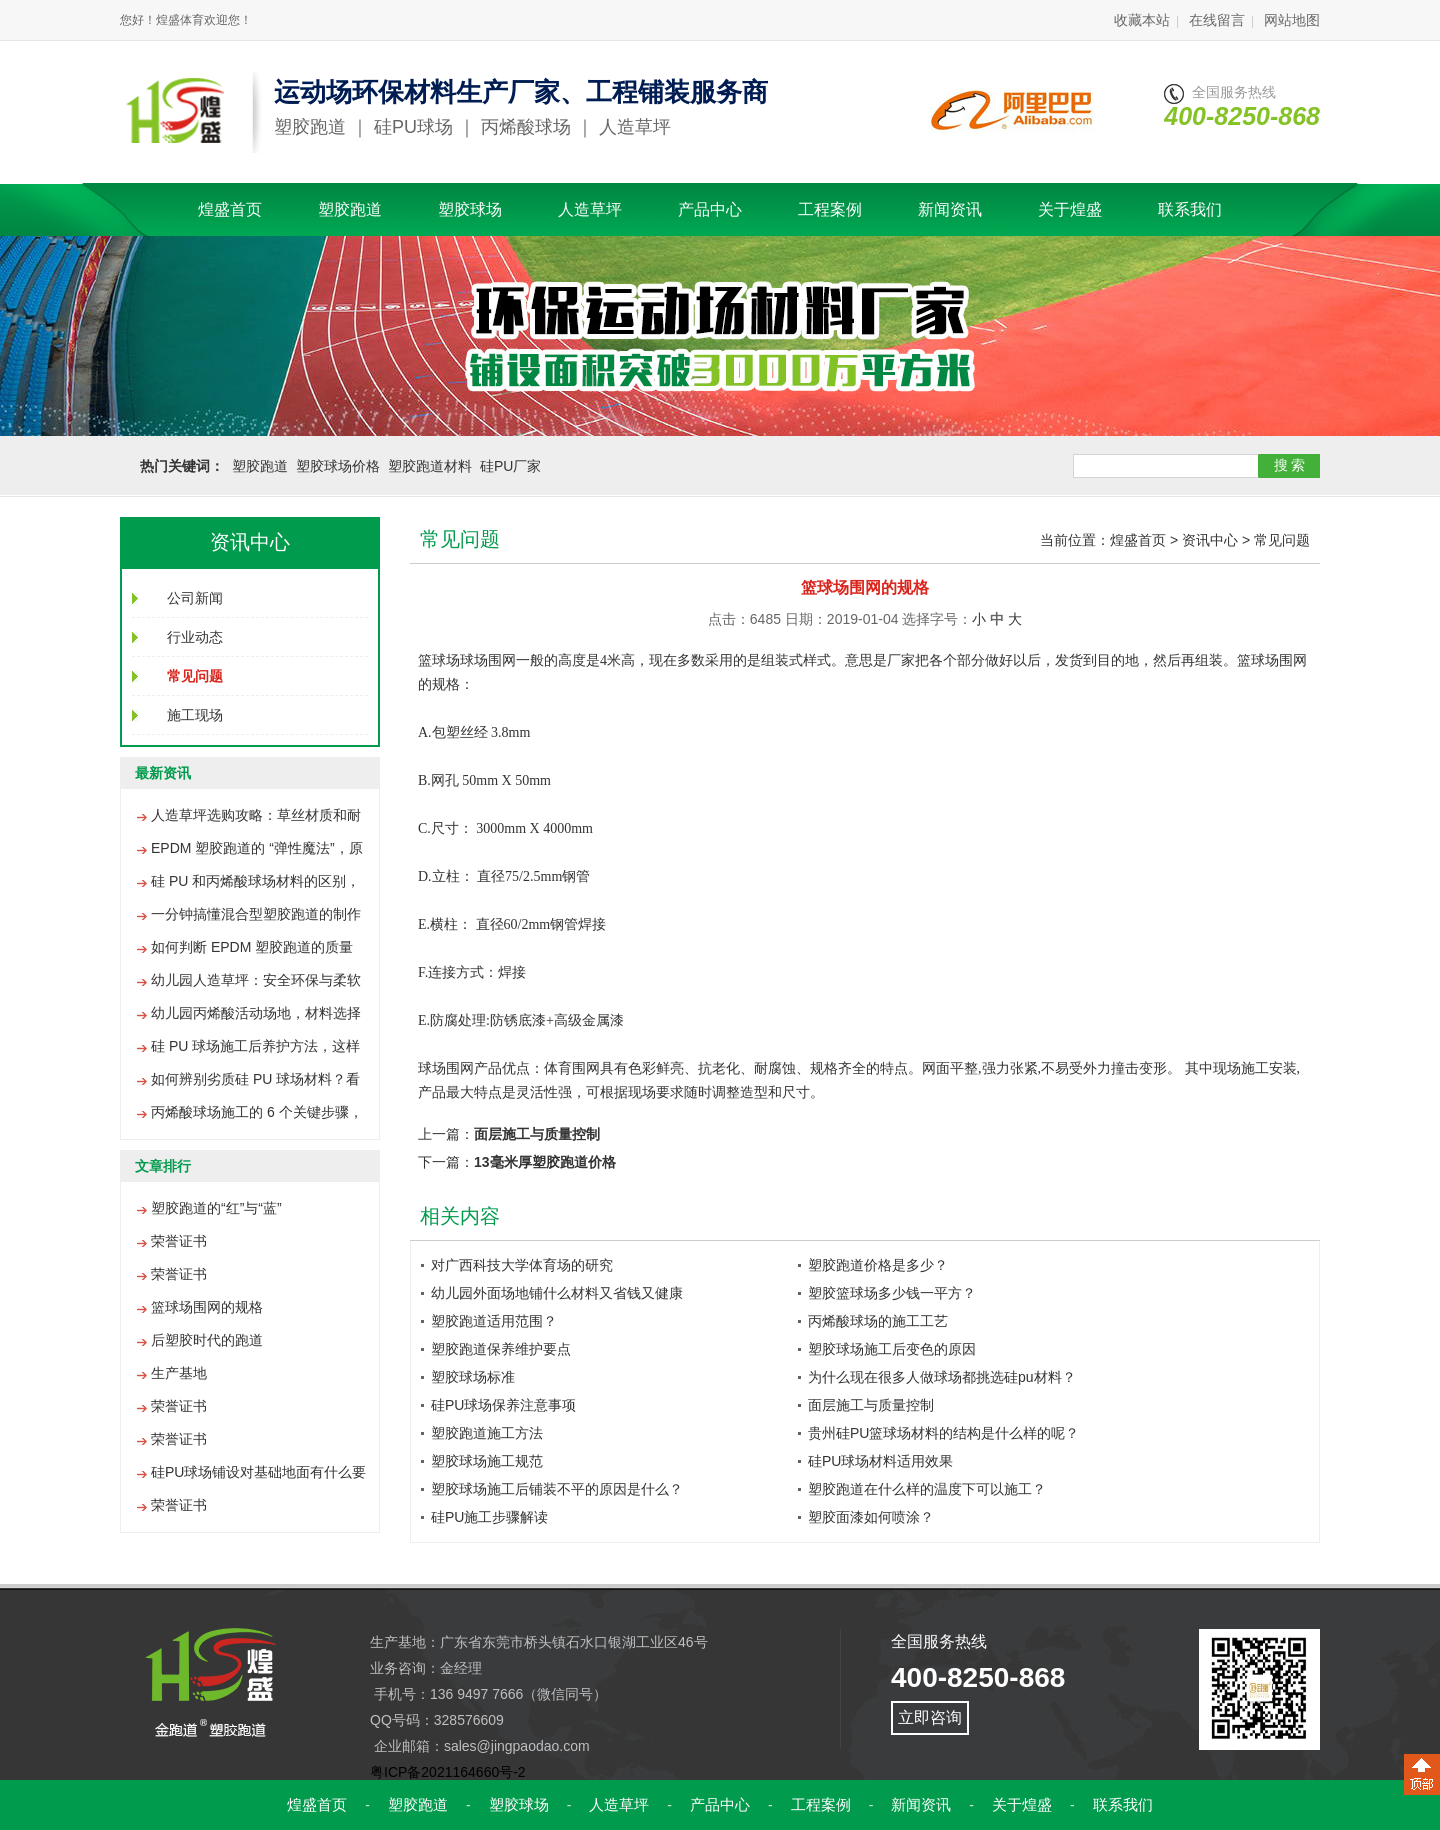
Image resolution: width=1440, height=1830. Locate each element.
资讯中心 (1210, 540)
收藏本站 (1142, 20)
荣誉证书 (179, 1241)
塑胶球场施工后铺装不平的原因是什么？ (557, 1489)
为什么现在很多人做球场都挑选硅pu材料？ (942, 1377)
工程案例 (830, 209)
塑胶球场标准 (473, 1377)
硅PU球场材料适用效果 (880, 1461)
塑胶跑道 (350, 209)
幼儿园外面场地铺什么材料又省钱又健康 (557, 1293)
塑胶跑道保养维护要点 (501, 1349)
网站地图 (1292, 20)
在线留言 (1217, 20)
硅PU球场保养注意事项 (503, 1405)
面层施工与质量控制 (537, 1134)
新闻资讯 (950, 209)
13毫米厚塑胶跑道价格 (545, 1162)
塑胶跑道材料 (430, 466)
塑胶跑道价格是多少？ (878, 1265)
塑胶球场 (470, 209)
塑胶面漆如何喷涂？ (871, 1517)
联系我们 (1190, 209)
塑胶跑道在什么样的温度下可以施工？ (927, 1489)
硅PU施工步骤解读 (489, 1517)
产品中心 (710, 209)
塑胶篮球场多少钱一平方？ (892, 1293)
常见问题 (1282, 540)
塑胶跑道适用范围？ (494, 1321)
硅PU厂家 (510, 466)
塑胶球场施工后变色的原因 (892, 1349)
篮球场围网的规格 (207, 1307)
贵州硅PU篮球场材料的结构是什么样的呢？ (943, 1433)
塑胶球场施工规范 (487, 1461)
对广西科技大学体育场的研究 (522, 1265)
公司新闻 (195, 598)
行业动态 (195, 637)
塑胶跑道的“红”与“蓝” (216, 1208)
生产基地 (179, 1373)
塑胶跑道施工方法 (487, 1433)
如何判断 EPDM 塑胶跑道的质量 (252, 947)
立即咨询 (930, 1717)
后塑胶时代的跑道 (207, 1340)
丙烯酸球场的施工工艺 (878, 1321)
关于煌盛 (1070, 209)
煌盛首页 (230, 209)
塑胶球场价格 (338, 466)
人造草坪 (590, 209)
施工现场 (195, 715)
